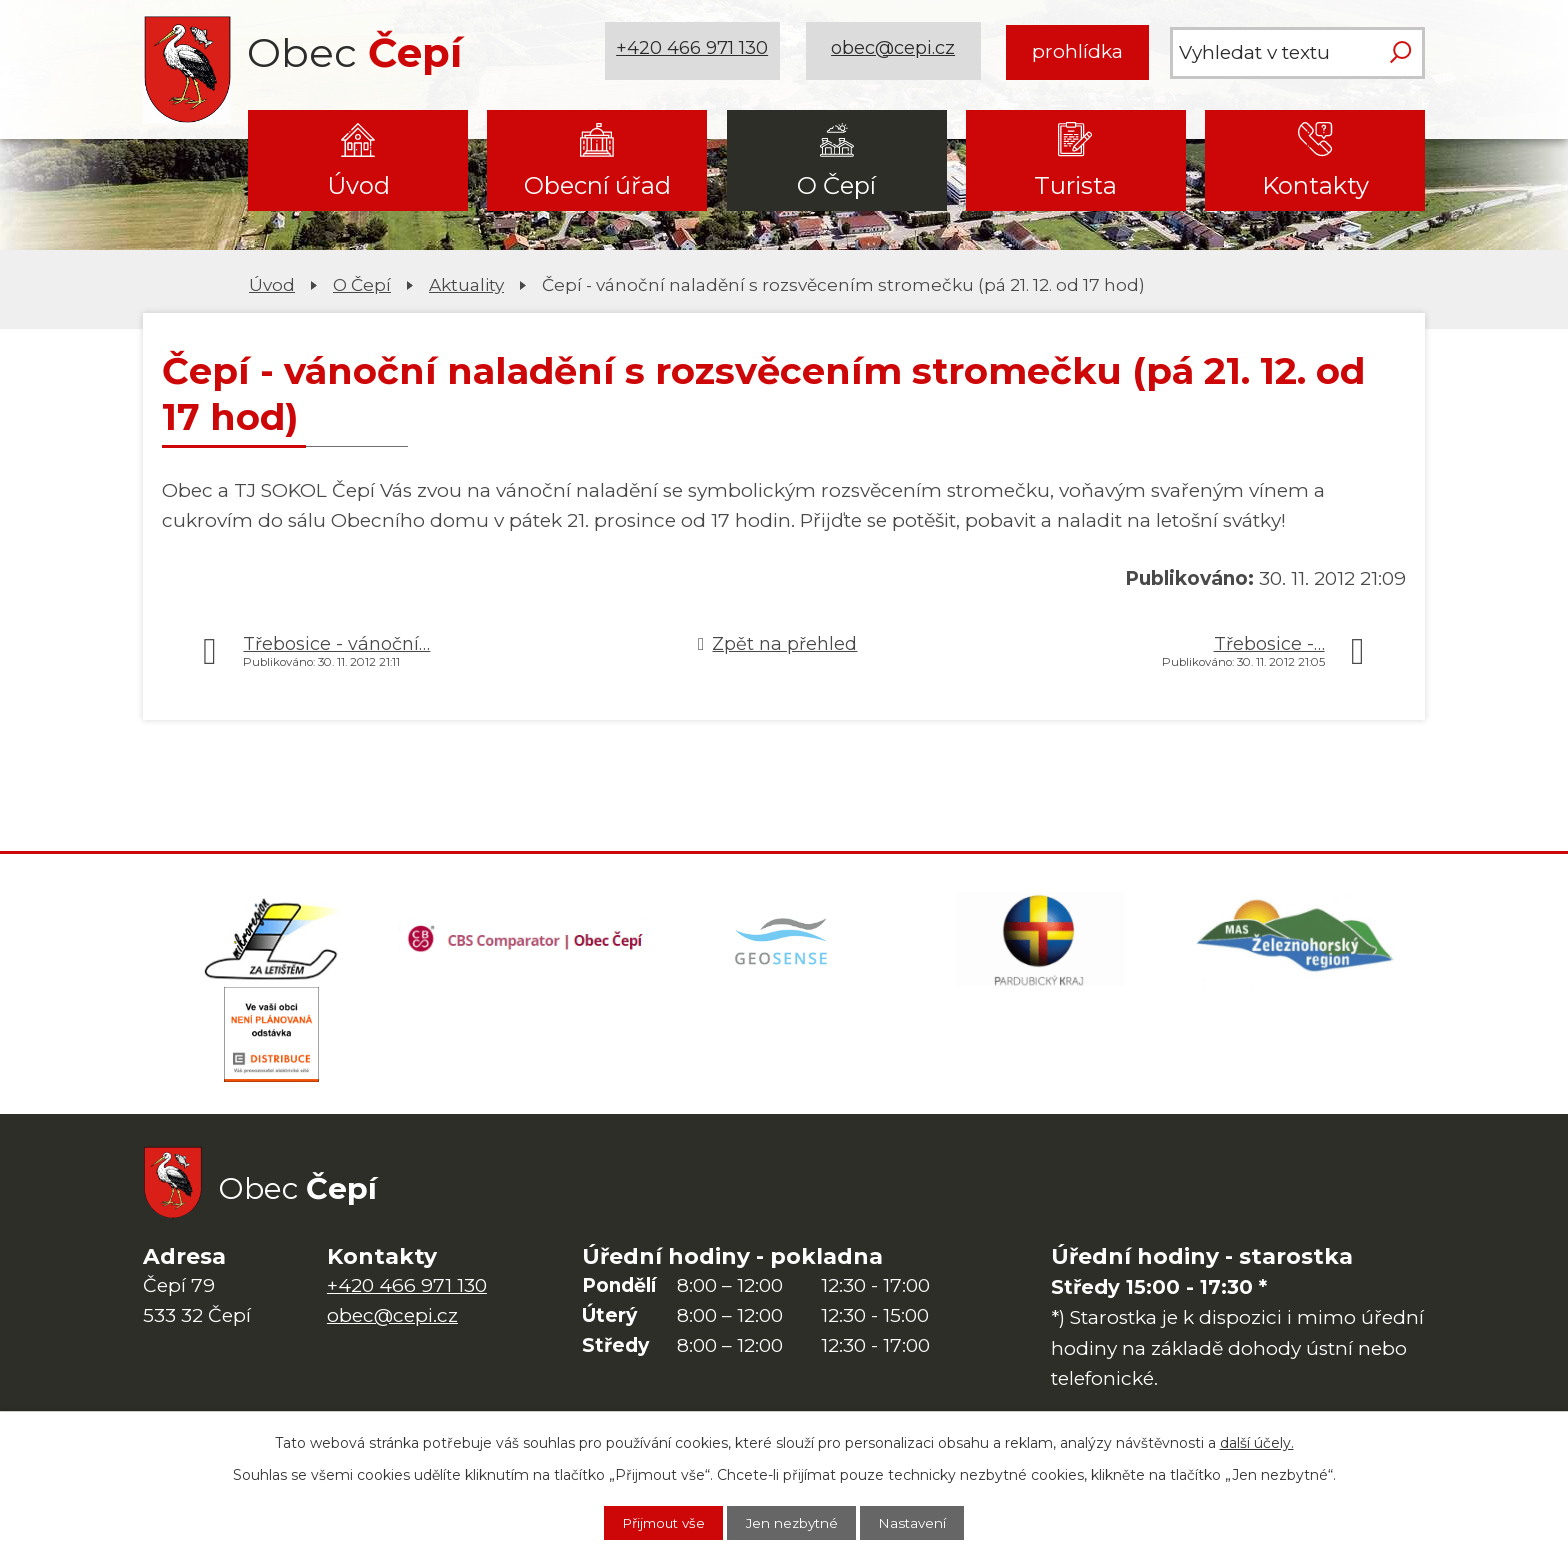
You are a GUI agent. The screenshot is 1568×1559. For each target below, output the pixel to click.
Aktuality (466, 284)
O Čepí (836, 185)
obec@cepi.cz (895, 51)
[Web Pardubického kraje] (1040, 942)
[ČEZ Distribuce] (271, 1042)
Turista (1075, 185)
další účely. (1257, 1441)
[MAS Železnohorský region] (1297, 942)
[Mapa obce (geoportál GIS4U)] (784, 942)
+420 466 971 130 (695, 51)
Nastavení (923, 1522)
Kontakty (1315, 185)
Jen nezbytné (794, 1522)
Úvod (358, 185)
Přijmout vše (655, 1522)
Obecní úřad (597, 185)
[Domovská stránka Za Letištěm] (271, 942)
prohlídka (1077, 51)
